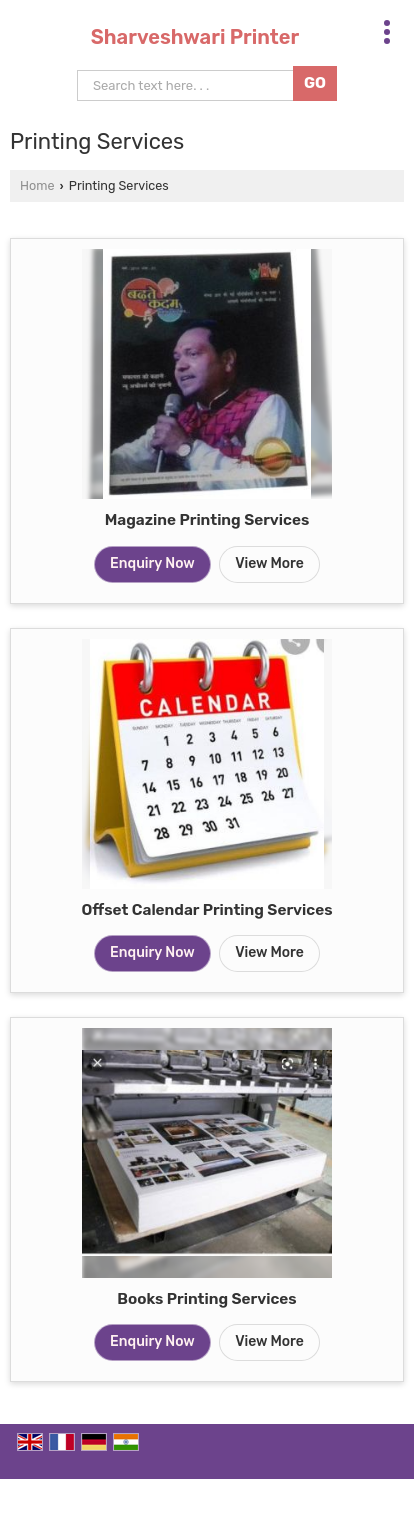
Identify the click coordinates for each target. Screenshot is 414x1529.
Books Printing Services (206, 1299)
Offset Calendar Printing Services (206, 910)
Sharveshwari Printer (195, 37)
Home (37, 185)
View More (269, 563)
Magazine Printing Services (207, 520)
